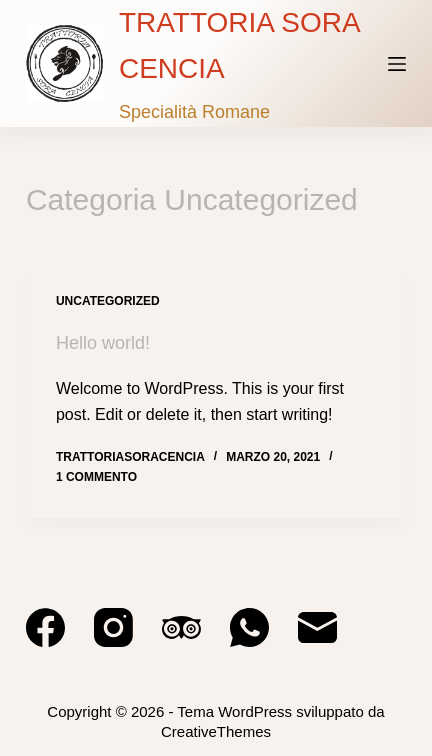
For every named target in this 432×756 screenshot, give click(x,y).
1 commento (96, 477)
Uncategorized (108, 301)
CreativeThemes (216, 731)
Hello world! (103, 343)
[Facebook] (45, 627)
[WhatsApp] (249, 627)
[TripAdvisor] (181, 627)
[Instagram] (113, 627)
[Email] (317, 627)
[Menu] (397, 64)
